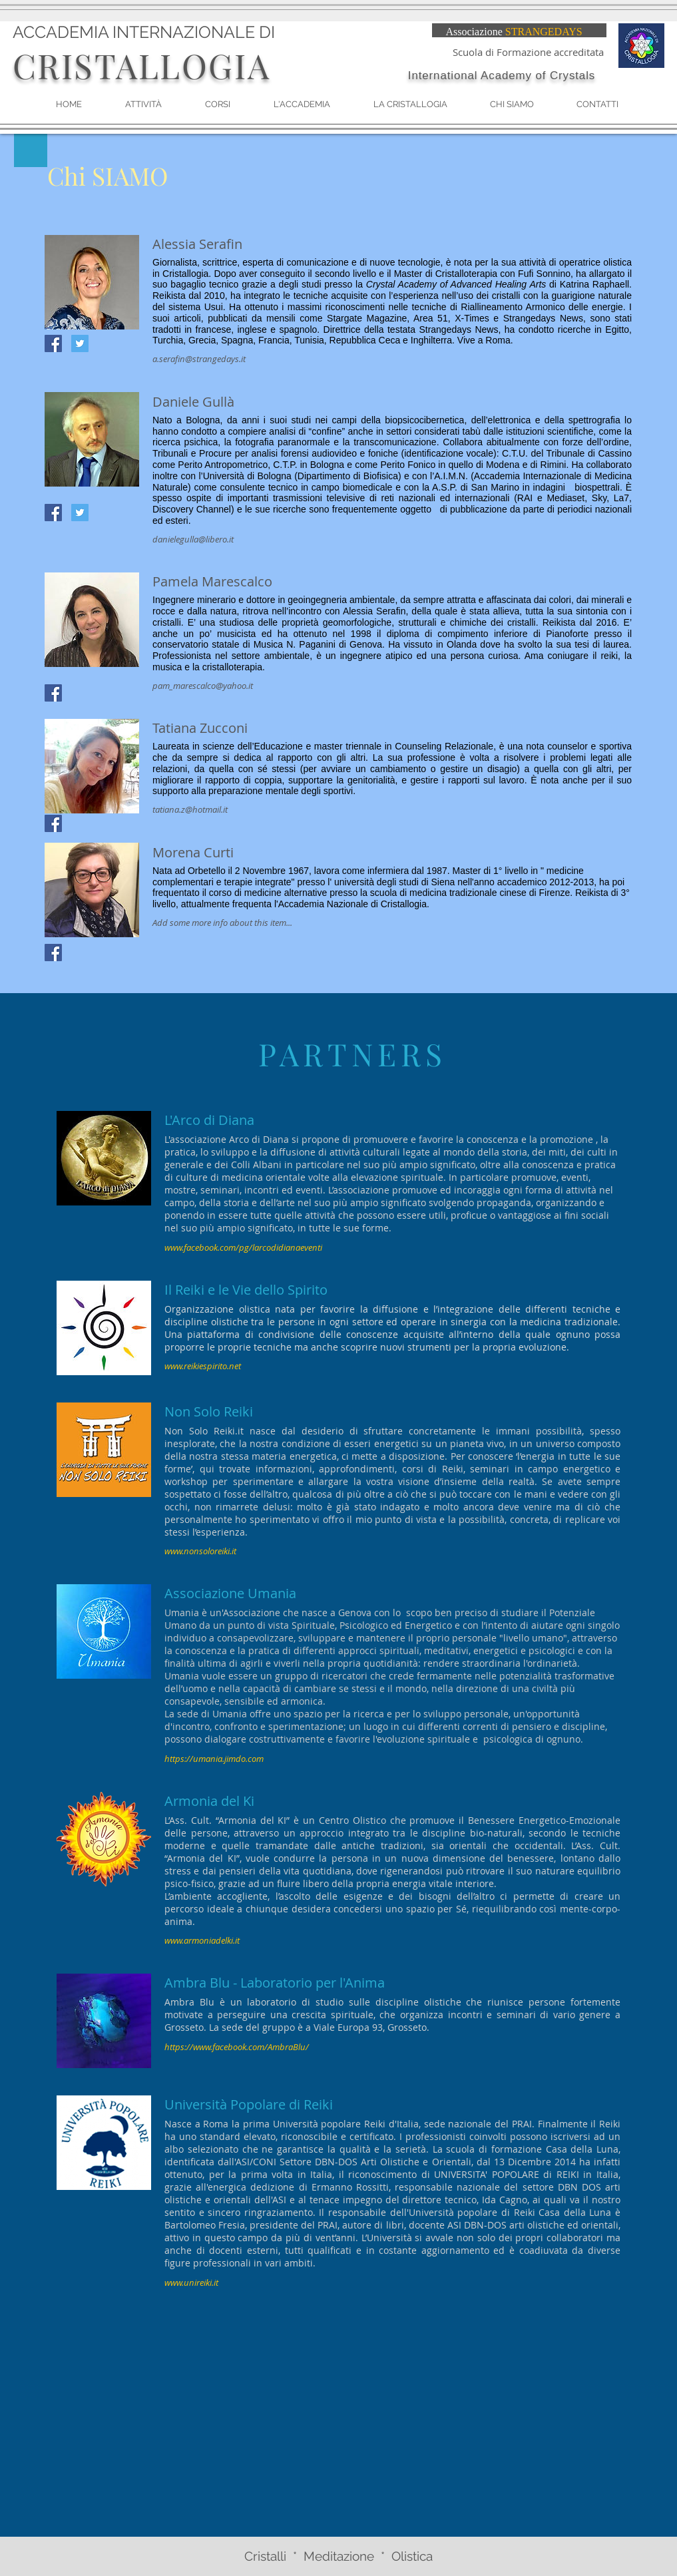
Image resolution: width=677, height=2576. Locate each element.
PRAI (328, 2225)
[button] (218, 104)
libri (394, 2225)
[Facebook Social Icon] (53, 343)
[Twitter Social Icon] (80, 343)
